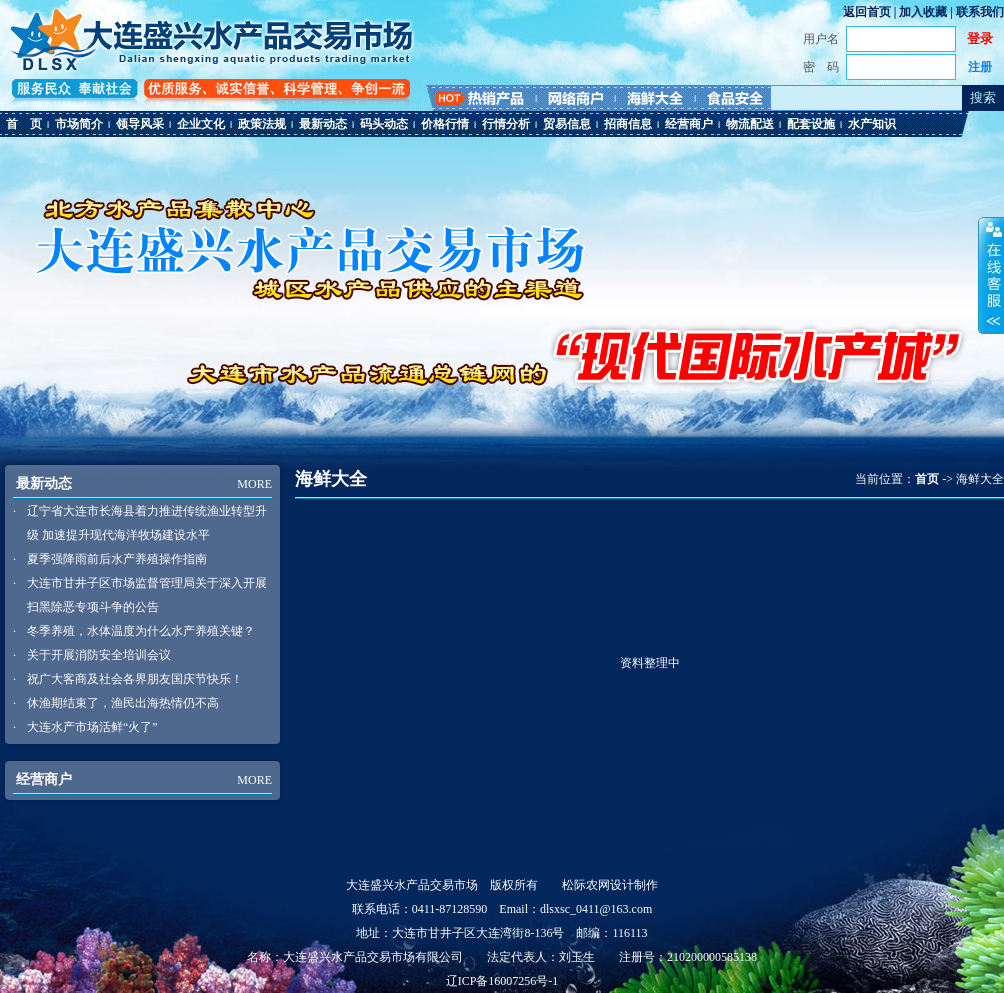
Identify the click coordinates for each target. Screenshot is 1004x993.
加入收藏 (923, 12)
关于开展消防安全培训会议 (99, 655)
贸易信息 (567, 124)
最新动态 (323, 124)
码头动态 (384, 124)
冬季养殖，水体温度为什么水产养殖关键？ (141, 631)
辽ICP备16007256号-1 (502, 981)
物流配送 (750, 124)
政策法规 (262, 124)
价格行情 (445, 124)
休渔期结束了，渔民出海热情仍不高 (123, 703)
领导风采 (140, 124)
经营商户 (689, 124)
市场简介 (79, 124)
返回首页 (867, 12)
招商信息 (628, 124)
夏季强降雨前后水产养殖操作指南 (117, 559)
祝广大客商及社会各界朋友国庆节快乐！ (135, 679)
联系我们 (980, 12)
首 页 (24, 124)
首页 (927, 479)
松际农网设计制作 (610, 885)
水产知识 (872, 124)
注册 (980, 67)
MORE (254, 484)
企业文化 (201, 124)
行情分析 (506, 124)
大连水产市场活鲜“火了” (92, 727)
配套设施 (811, 124)
